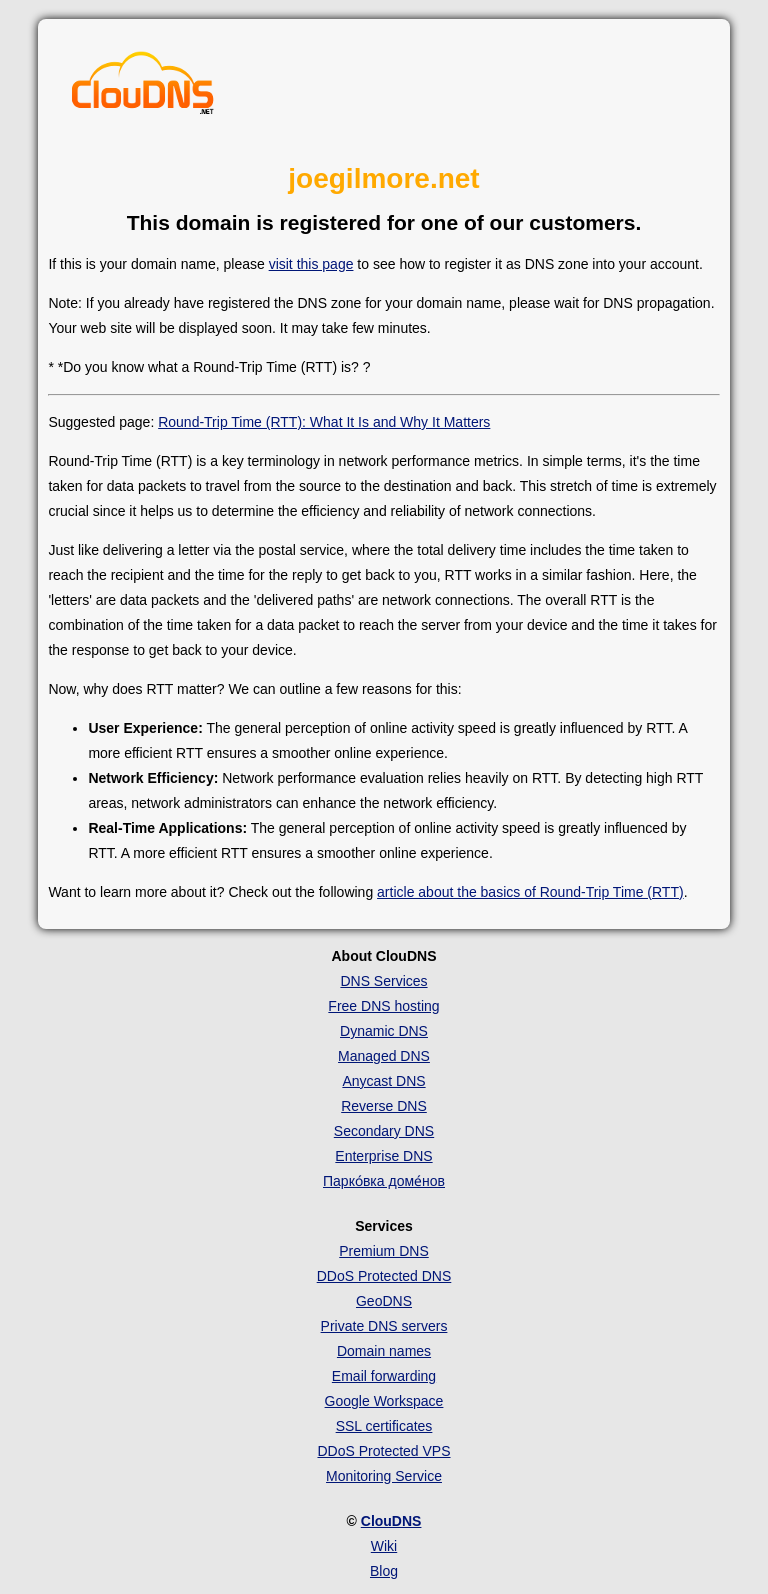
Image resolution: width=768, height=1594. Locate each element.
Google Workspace (384, 1401)
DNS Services (383, 981)
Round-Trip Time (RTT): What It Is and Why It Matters (324, 422)
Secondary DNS (384, 1131)
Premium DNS (383, 1251)
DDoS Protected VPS (383, 1451)
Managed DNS (384, 1056)
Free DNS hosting (383, 1006)
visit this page (311, 264)
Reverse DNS (384, 1106)
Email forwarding (384, 1376)
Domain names (384, 1351)
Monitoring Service (384, 1476)
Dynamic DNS (384, 1031)
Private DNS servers (384, 1326)
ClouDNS (391, 1521)
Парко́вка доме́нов (384, 1181)
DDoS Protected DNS (384, 1276)
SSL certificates (384, 1426)
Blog (384, 1571)
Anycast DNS (383, 1081)
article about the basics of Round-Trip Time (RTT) (530, 892)
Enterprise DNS (383, 1156)
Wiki (384, 1546)
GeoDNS (384, 1301)
